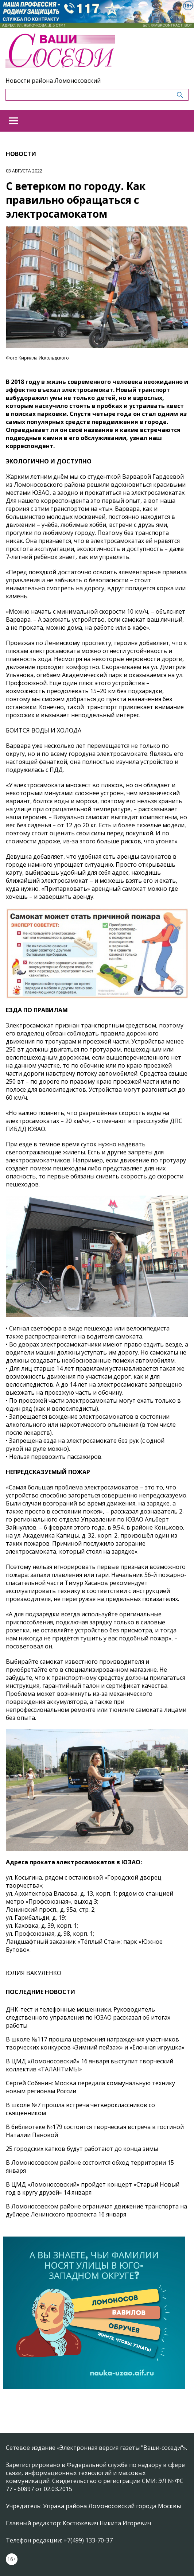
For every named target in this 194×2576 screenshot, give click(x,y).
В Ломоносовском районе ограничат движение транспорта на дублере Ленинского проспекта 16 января (96, 2210)
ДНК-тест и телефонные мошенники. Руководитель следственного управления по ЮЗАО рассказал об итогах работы (88, 2017)
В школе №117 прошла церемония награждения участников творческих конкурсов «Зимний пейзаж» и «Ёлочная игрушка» (95, 2043)
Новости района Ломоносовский (53, 80)
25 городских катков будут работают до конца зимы (82, 2149)
